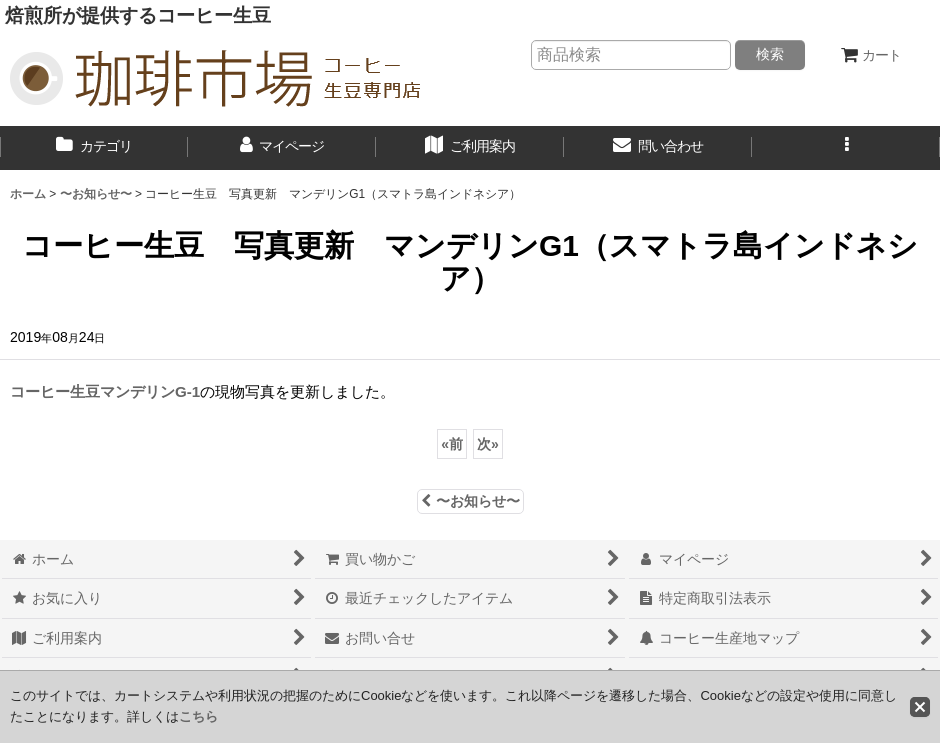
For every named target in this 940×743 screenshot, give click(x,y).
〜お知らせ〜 (470, 501)
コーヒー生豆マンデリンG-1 (105, 391)
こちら (198, 716)
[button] (846, 148)
